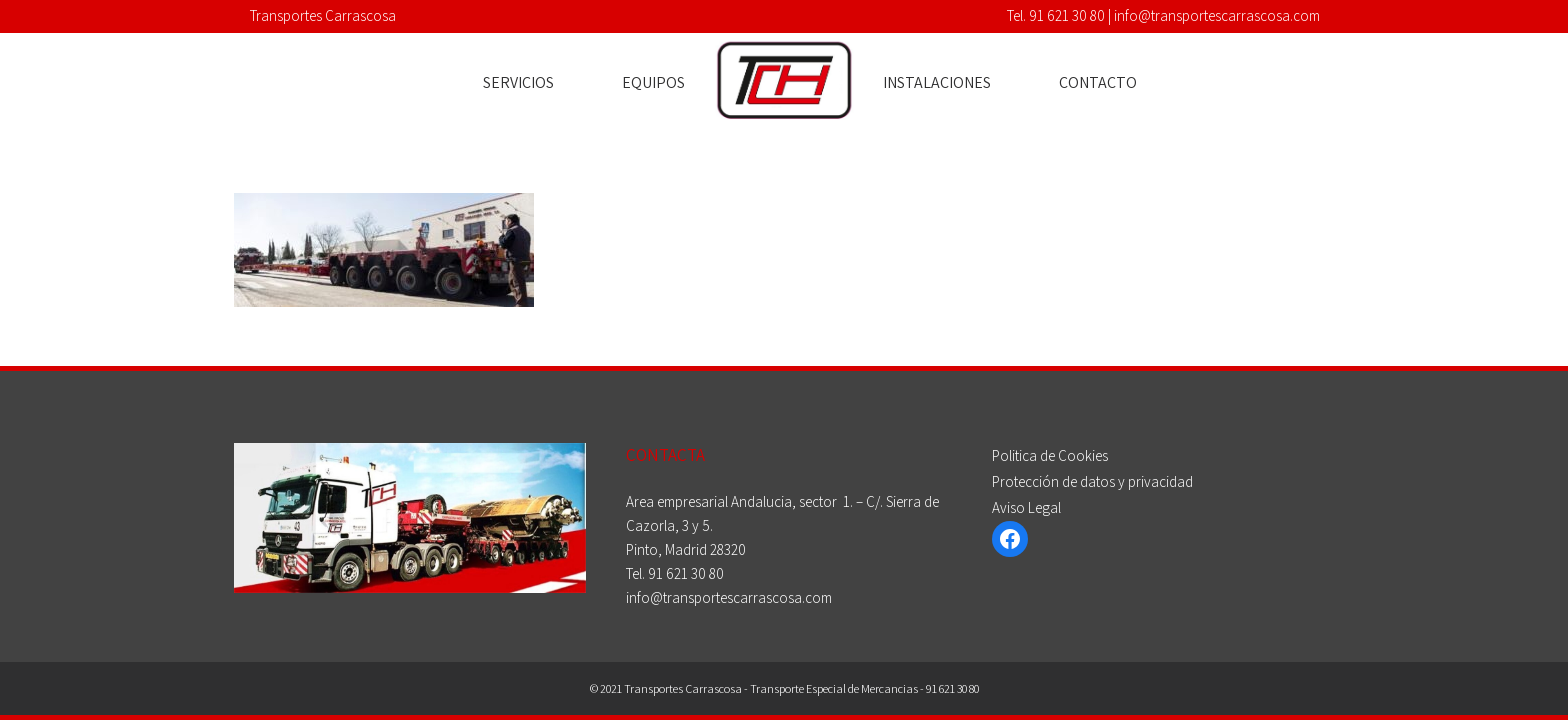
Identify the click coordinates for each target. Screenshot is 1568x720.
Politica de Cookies (1050, 455)
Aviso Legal (1026, 507)
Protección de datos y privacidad (1092, 481)
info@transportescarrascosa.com (1217, 15)
